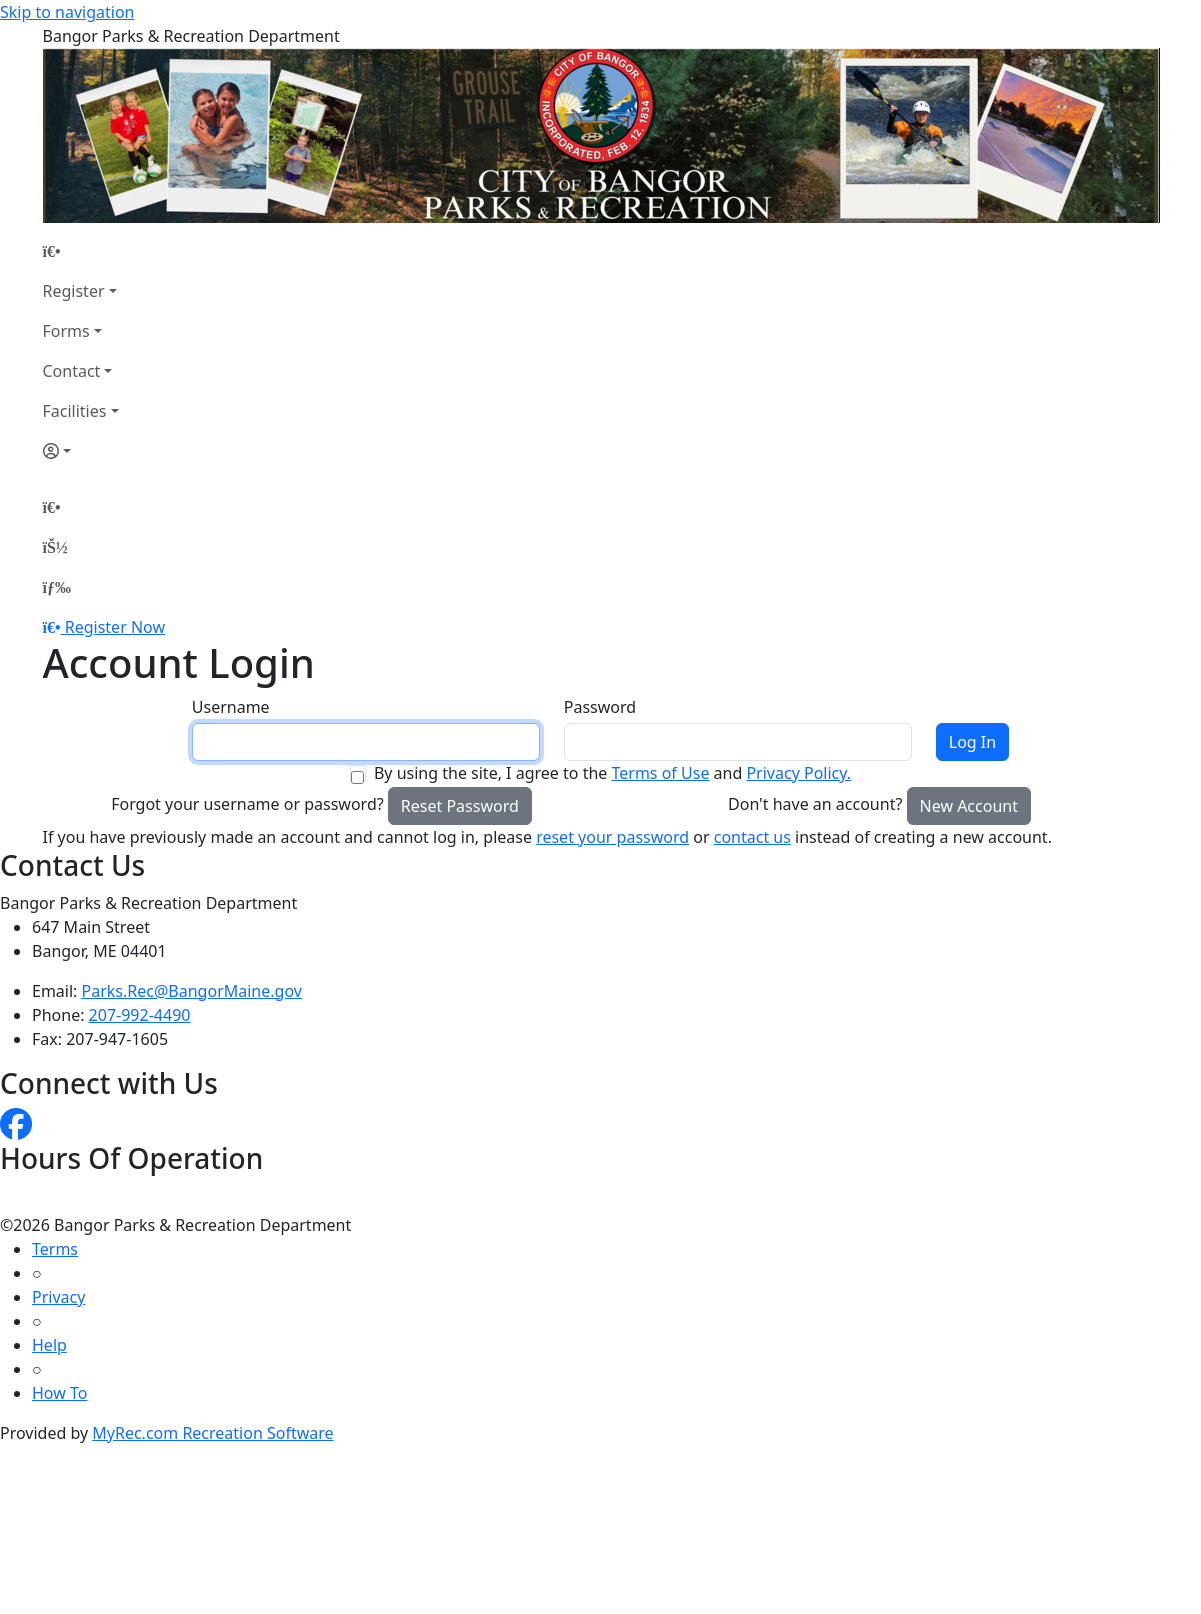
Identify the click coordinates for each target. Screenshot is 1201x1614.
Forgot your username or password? (247, 804)
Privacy (58, 1297)
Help (49, 1345)
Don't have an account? (815, 804)
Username (231, 707)
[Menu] (57, 587)
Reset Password (460, 806)
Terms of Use (660, 773)
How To (59, 1393)
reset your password (612, 837)
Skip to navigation (67, 12)
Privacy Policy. (798, 773)
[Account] (81, 451)
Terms (55, 1249)
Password (600, 707)
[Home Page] (81, 251)
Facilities (75, 411)
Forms (66, 331)
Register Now (115, 627)
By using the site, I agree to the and (612, 773)
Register (74, 291)
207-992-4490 (140, 1015)
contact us (752, 837)
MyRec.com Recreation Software (212, 1433)
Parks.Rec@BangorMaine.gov (192, 991)
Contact (72, 371)
